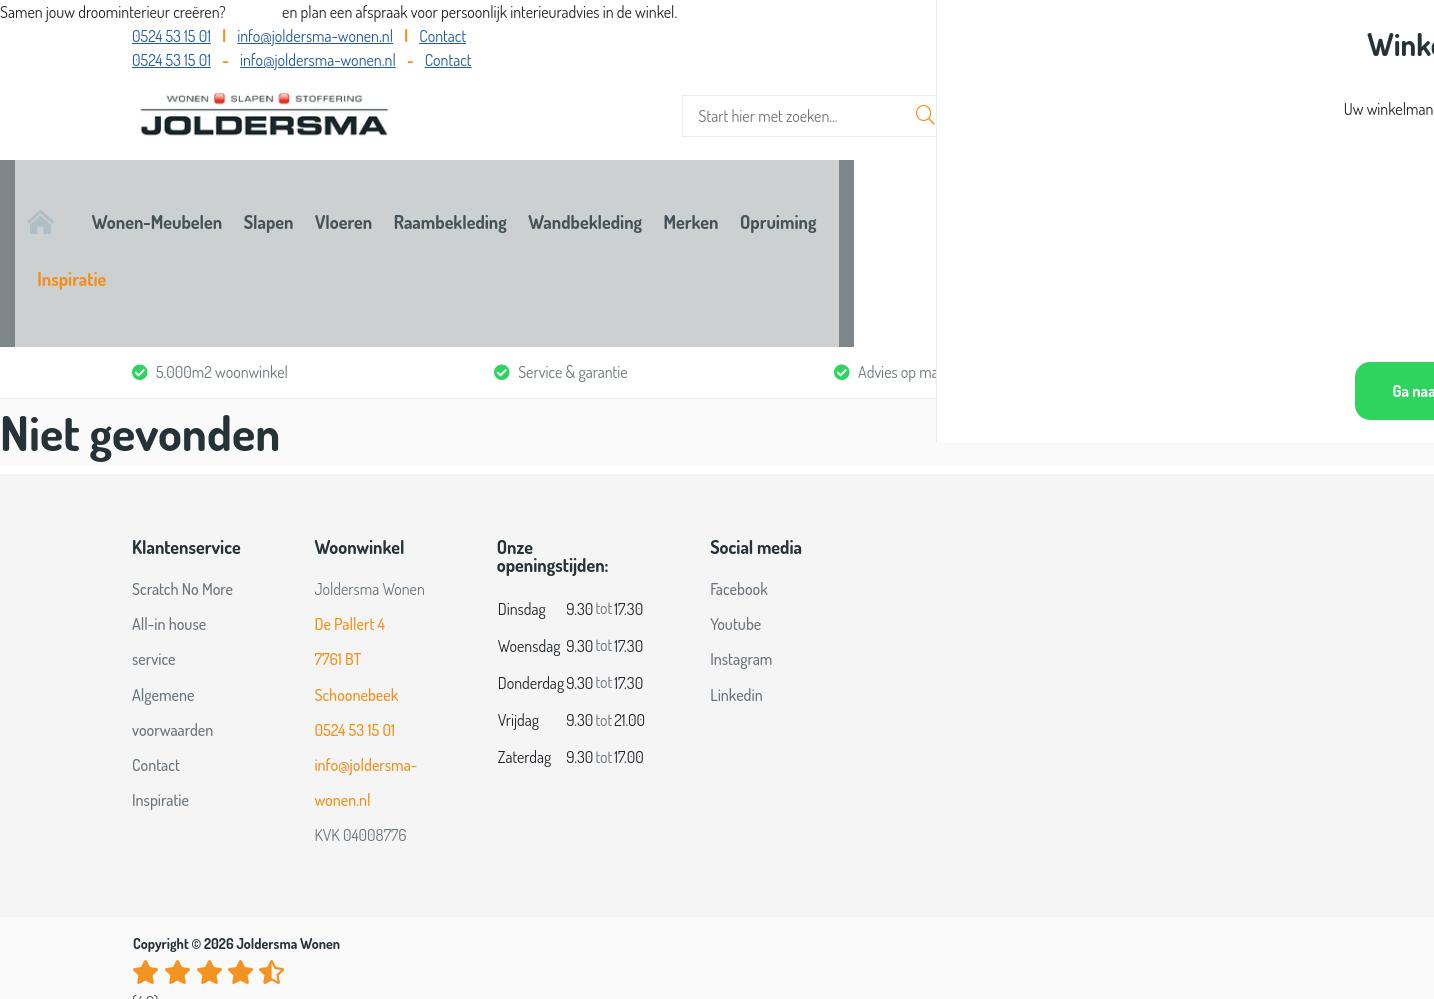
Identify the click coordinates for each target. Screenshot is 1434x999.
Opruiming (1137, 197)
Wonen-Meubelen (298, 197)
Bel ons (255, 12)
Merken (1013, 197)
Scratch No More (182, 478)
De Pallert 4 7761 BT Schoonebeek (356, 549)
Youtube (735, 514)
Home (153, 197)
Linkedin (736, 584)
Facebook (739, 478)
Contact (442, 36)
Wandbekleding (871, 197)
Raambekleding (700, 197)
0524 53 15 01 (171, 36)
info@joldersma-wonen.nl (315, 36)
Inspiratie (1267, 197)
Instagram (741, 549)
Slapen (446, 197)
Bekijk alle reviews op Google (216, 924)
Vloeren (557, 197)
